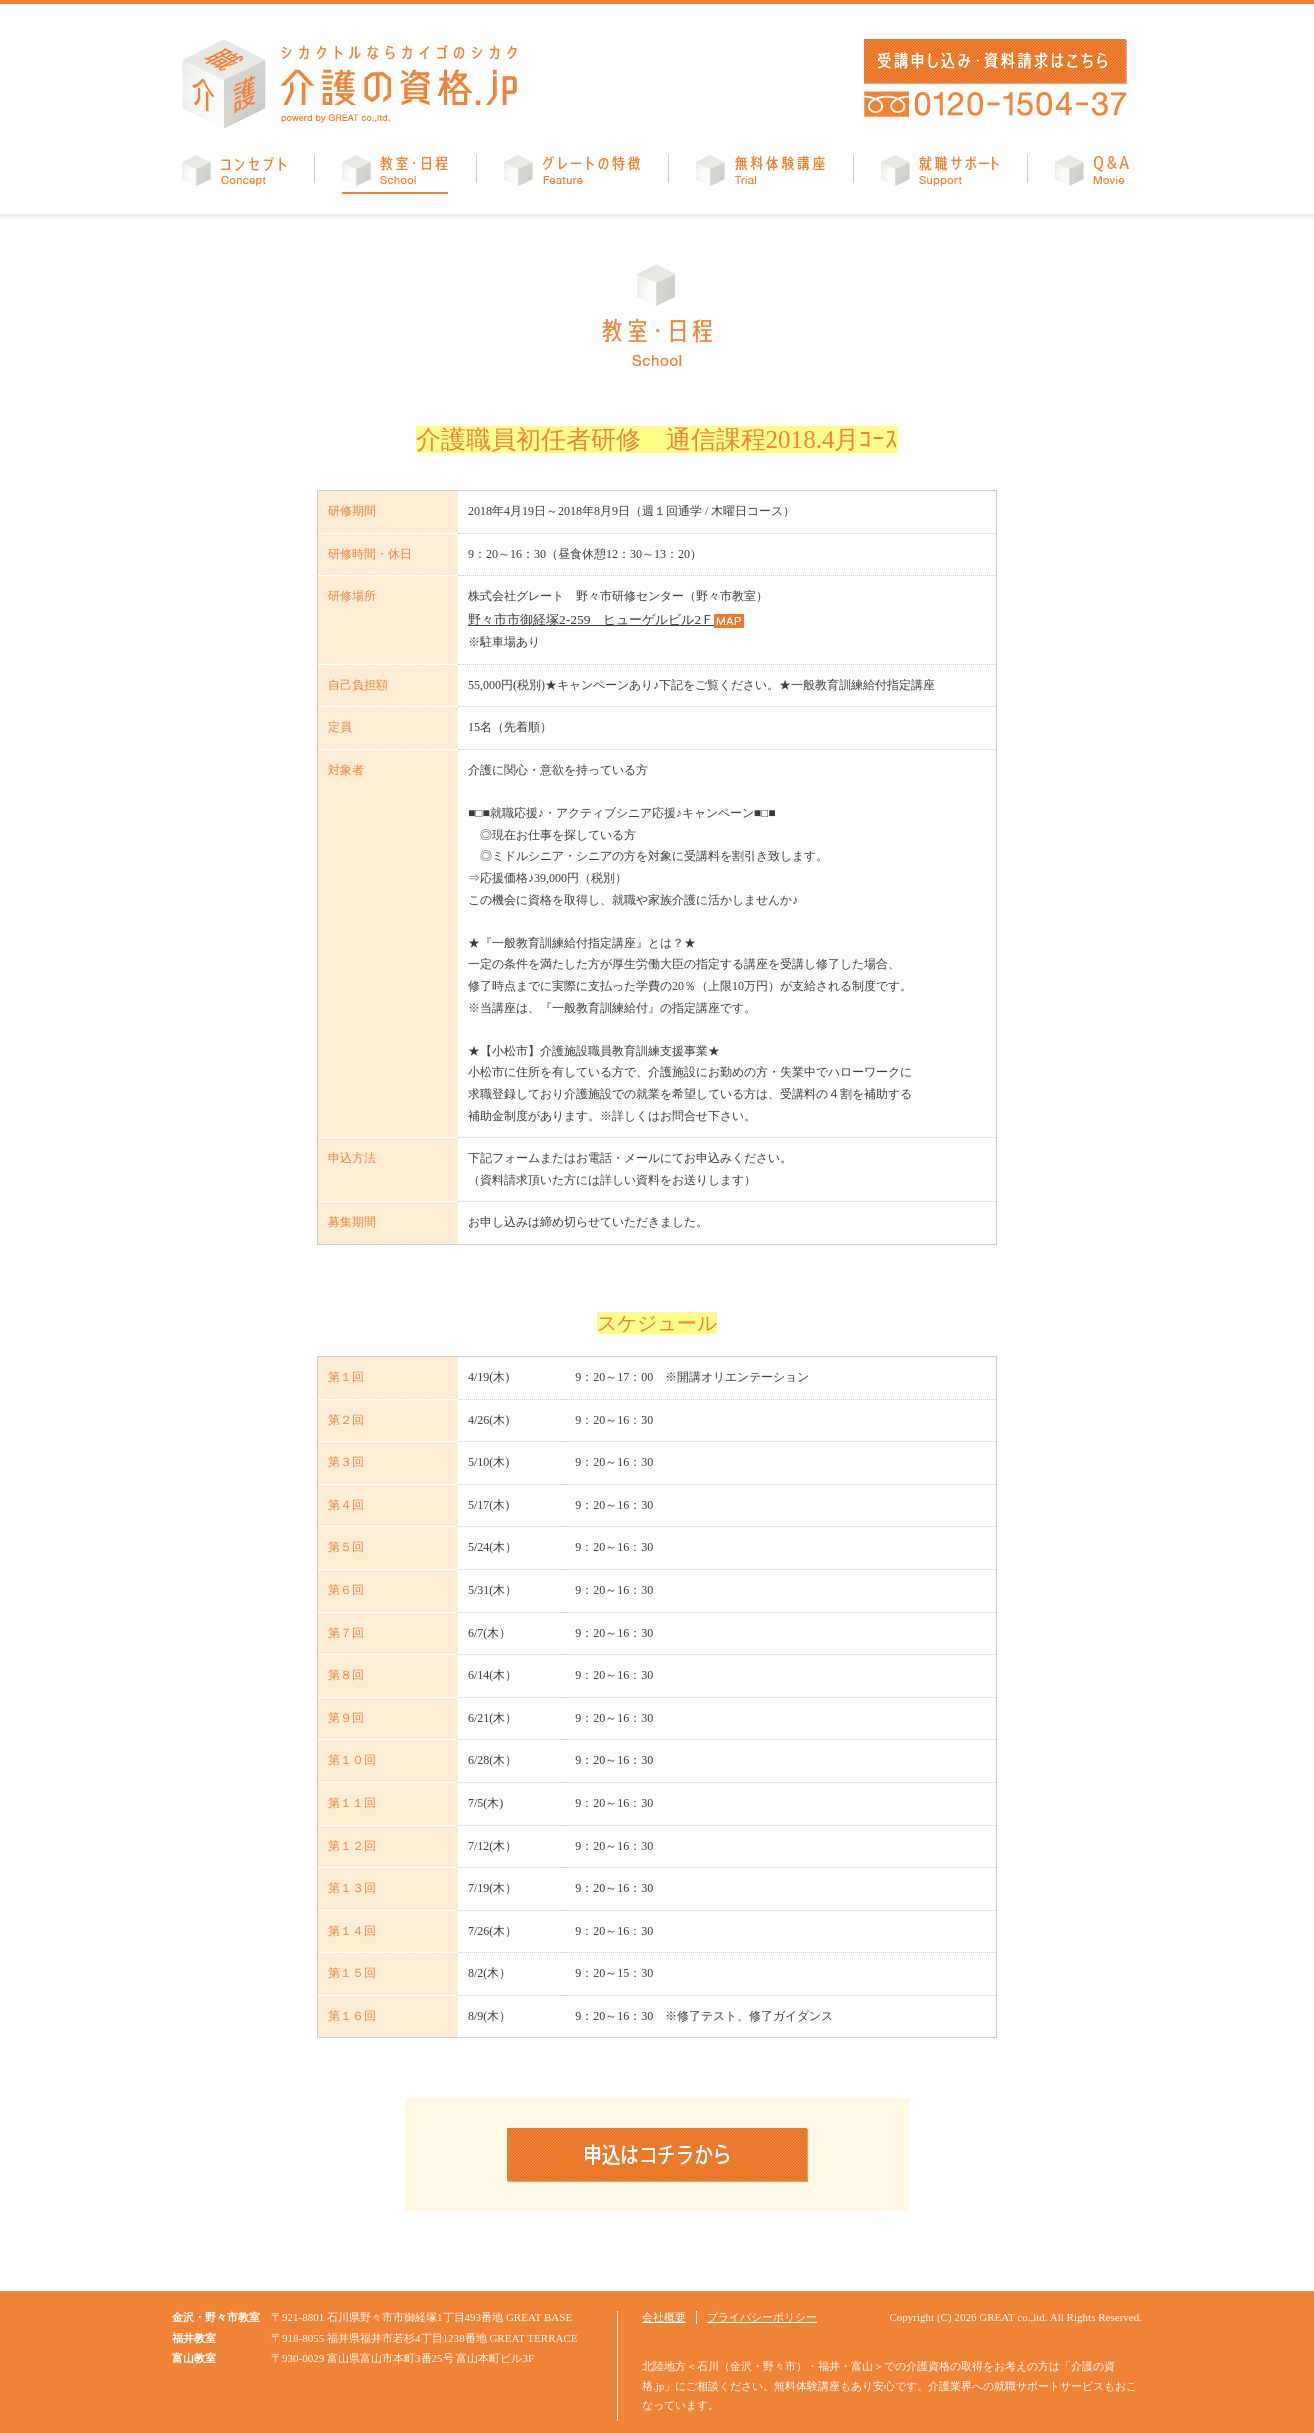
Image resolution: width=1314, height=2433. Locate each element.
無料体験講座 (760, 174)
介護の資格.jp (350, 84)
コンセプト (234, 174)
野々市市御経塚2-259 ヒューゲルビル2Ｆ (581, 618)
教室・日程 (395, 174)
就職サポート (940, 174)
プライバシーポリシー (762, 2315)
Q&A (1092, 174)
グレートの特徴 (572, 174)
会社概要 (664, 2315)
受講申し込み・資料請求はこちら (992, 61)
